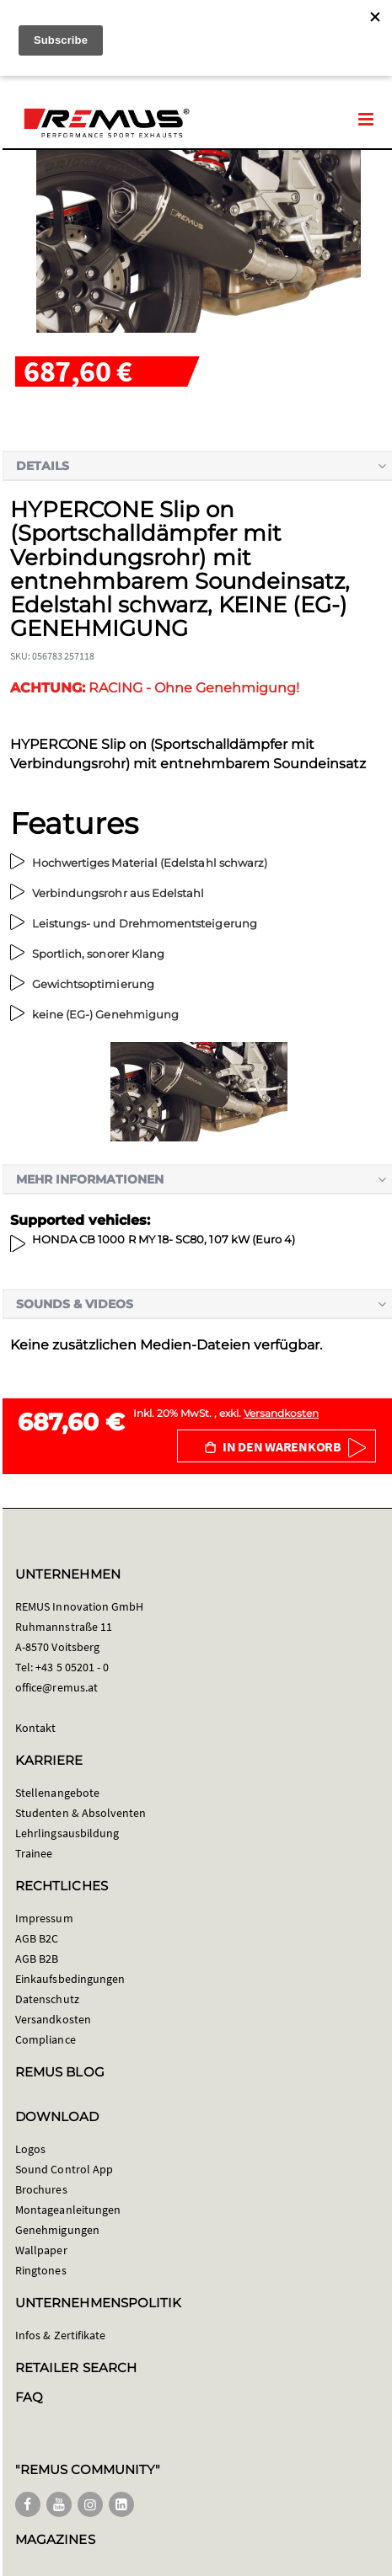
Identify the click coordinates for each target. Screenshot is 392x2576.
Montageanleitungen (68, 2209)
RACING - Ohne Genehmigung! (154, 688)
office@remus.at (56, 1687)
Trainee (33, 1853)
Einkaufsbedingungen (70, 1978)
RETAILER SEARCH (76, 2368)
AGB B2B (36, 1958)
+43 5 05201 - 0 (72, 1667)
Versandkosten (281, 1413)
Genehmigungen (57, 2229)
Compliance (45, 2039)
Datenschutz (47, 1999)
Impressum (44, 1918)
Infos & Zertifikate (60, 2335)
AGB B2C (36, 1938)
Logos (30, 2148)
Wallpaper (41, 2250)
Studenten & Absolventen (81, 1812)
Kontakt (35, 1727)
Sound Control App (64, 2169)
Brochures (41, 2189)
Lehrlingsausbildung (67, 1833)
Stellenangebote (57, 1792)
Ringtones (41, 2270)
